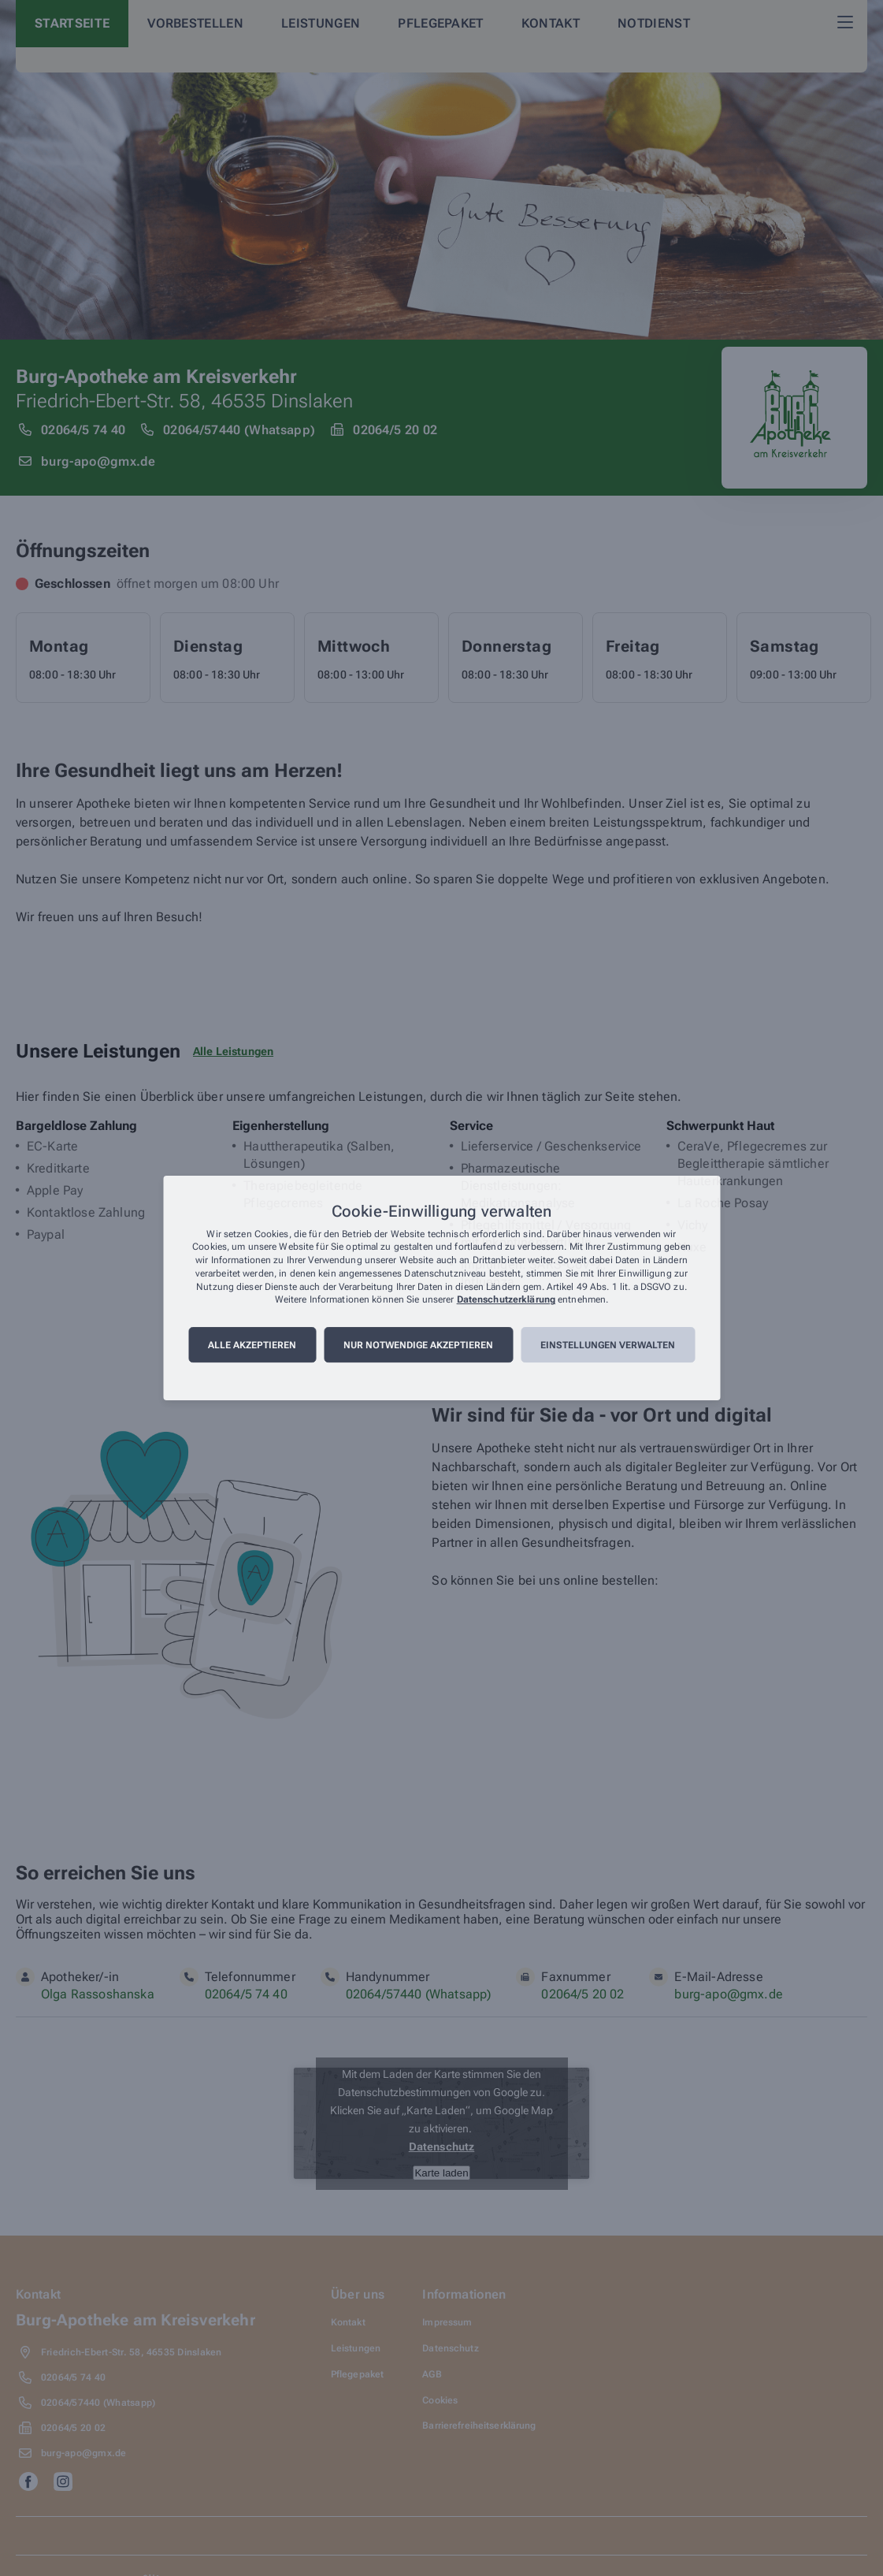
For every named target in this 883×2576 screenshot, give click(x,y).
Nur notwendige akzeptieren (418, 1345)
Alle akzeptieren (252, 1345)
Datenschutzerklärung (506, 1300)
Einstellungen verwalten (607, 1345)
